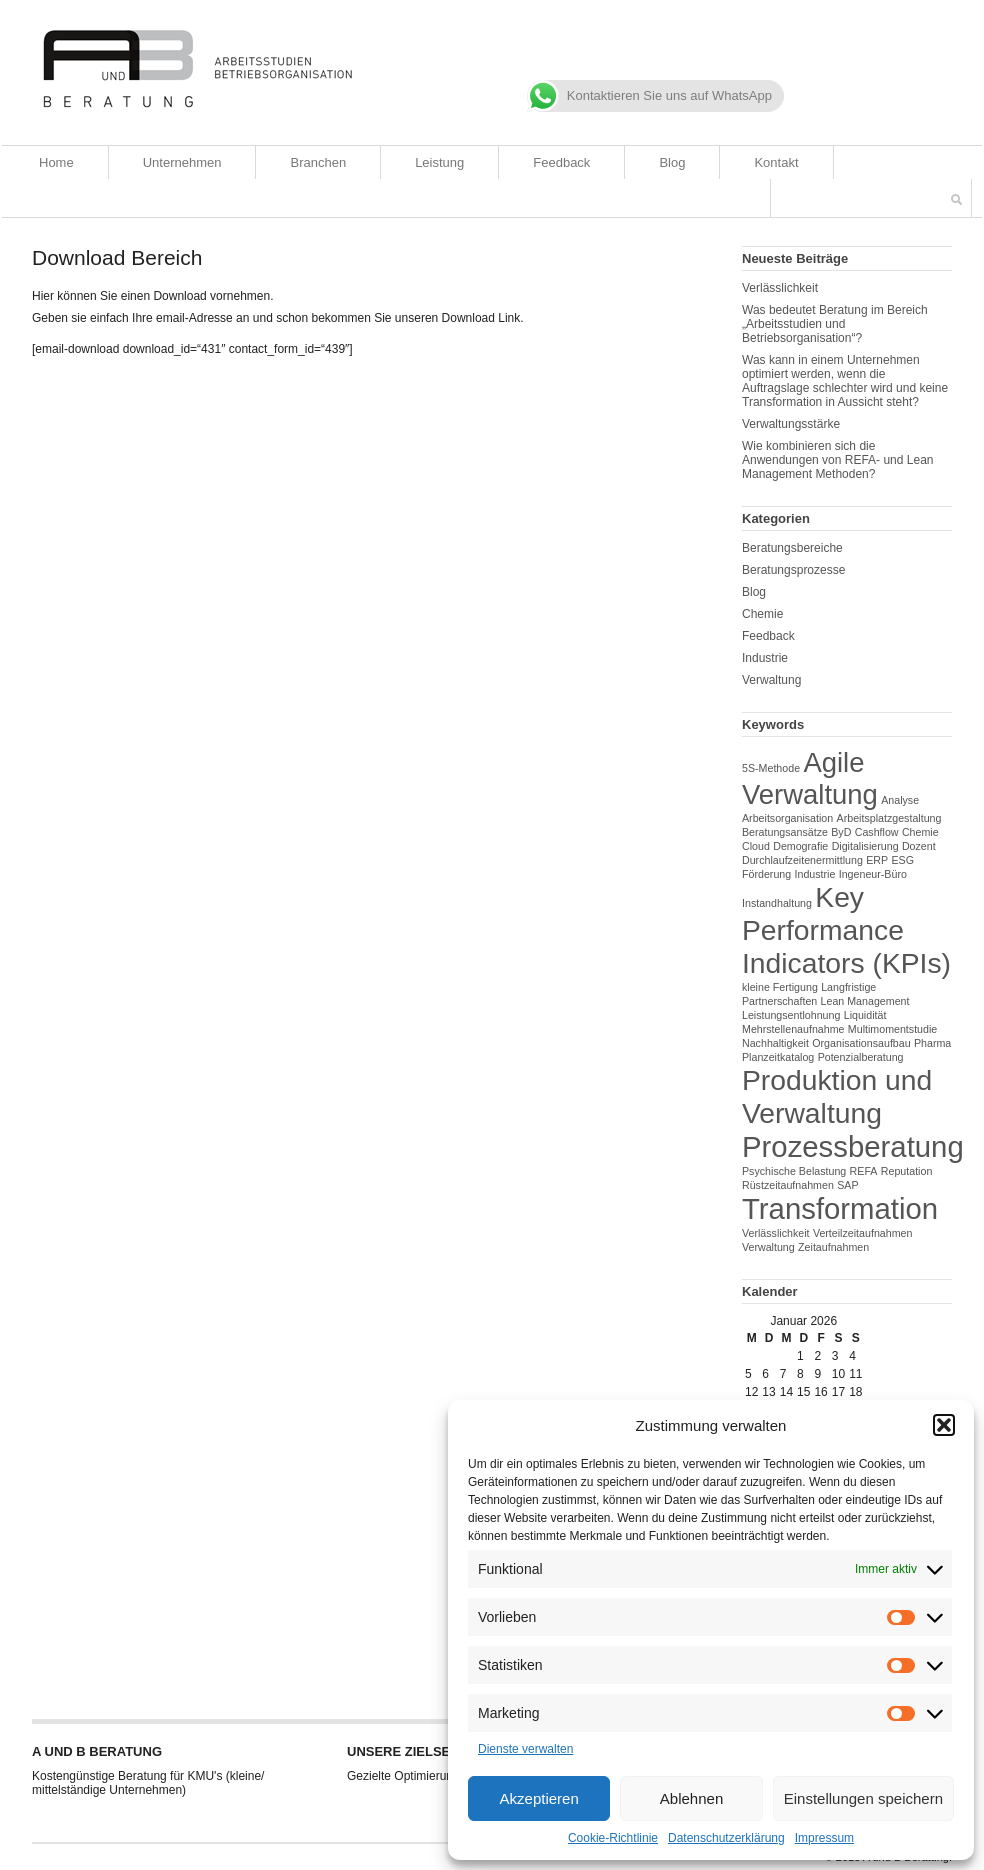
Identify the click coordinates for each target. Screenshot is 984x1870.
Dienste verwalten (525, 1749)
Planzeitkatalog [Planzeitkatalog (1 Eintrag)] (778, 1057)
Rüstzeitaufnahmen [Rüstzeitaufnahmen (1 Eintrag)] (788, 1185)
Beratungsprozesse (793, 570)
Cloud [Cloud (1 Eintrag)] (756, 846)
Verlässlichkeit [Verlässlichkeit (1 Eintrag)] (776, 1233)
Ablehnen (691, 1798)
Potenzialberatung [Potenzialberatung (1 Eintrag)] (861, 1057)
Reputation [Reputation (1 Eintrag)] (907, 1171)
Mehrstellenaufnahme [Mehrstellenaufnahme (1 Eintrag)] (793, 1029)
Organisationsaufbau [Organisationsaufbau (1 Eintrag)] (861, 1043)
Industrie (765, 658)
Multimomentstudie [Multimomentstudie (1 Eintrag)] (892, 1029)
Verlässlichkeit (780, 288)
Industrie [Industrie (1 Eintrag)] (815, 874)
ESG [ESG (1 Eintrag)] (902, 860)
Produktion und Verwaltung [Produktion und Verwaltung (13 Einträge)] (837, 1096)
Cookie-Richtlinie (613, 1838)
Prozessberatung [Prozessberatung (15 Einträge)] (853, 1146)
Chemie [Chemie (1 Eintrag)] (920, 832)
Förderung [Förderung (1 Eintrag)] (766, 874)
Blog (672, 162)
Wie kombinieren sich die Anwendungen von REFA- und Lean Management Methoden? (837, 460)
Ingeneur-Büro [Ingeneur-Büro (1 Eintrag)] (873, 874)
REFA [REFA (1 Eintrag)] (864, 1171)
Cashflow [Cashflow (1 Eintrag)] (877, 832)
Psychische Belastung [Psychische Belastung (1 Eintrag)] (794, 1171)
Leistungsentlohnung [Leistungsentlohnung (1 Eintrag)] (791, 1015)
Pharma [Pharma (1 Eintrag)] (932, 1043)
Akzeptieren (539, 1798)
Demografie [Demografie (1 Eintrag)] (800, 846)
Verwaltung (771, 680)
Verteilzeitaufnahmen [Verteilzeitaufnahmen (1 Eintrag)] (863, 1233)
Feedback (561, 162)
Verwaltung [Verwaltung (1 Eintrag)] (768, 1247)
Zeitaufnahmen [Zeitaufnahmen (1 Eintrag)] (833, 1247)
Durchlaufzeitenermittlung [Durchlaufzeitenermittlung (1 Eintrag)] (802, 860)
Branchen (318, 162)
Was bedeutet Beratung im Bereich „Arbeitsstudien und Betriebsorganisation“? (835, 324)
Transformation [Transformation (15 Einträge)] (840, 1208)
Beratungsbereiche (792, 548)
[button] (944, 1425)
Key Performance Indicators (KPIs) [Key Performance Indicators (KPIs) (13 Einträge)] (846, 930)
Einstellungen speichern (863, 1798)
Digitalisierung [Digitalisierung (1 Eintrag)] (865, 846)
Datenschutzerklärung (726, 1838)
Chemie (762, 614)
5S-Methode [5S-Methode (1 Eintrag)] (771, 768)
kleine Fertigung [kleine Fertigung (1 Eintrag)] (780, 987)
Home (56, 162)
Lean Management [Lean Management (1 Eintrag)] (865, 1001)
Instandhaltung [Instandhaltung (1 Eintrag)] (777, 903)
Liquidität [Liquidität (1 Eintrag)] (865, 1015)
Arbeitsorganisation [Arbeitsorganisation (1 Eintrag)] (787, 818)
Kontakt (776, 162)
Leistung (439, 162)
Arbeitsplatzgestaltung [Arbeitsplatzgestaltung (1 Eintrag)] (889, 818)
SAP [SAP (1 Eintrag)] (847, 1185)
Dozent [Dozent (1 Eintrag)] (919, 846)
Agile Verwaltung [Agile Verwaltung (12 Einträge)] (810, 778)
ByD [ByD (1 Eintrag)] (841, 832)
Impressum (824, 1838)
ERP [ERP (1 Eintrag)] (877, 860)
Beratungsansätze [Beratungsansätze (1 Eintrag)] (785, 832)
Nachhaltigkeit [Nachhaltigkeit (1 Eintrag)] (775, 1043)
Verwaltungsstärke (791, 424)
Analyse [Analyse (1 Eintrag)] (900, 800)
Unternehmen (182, 162)
